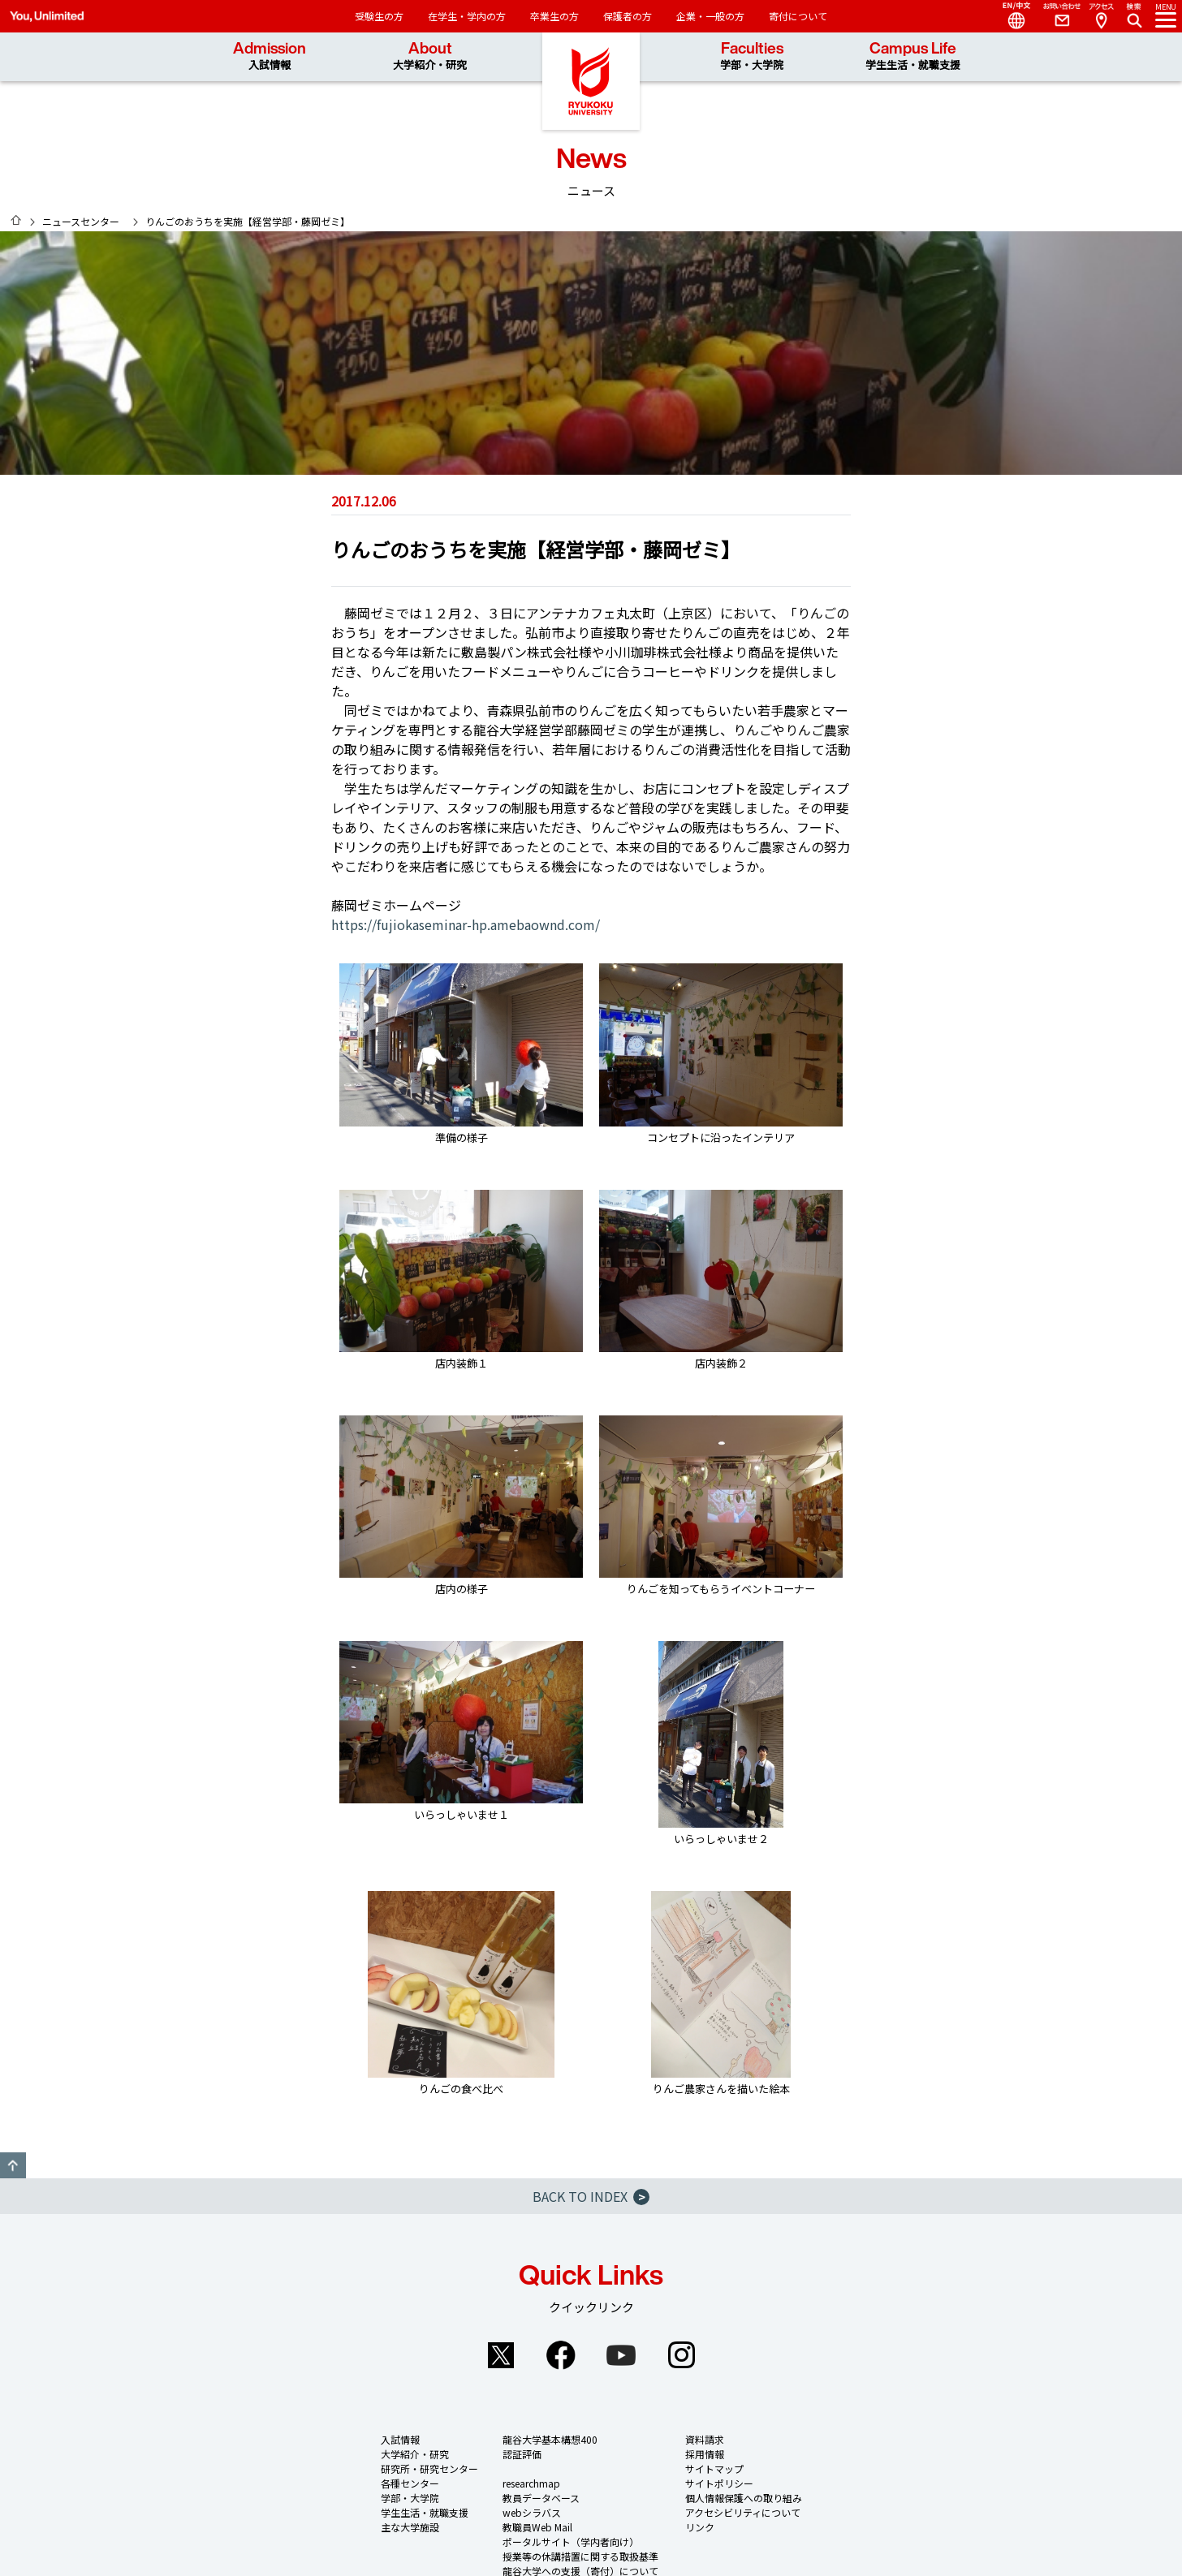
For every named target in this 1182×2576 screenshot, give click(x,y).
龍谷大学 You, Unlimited (591, 81)
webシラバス (532, 2512)
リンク (699, 2527)
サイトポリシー (719, 2483)
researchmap (531, 2483)
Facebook (561, 2355)
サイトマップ (714, 2468)
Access (1101, 16)
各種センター (410, 2483)
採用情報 (704, 2454)
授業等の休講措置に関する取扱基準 (580, 2556)
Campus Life (912, 56)
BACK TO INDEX (591, 2196)
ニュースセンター (80, 221)
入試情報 (400, 2439)
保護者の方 (627, 16)
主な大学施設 (410, 2527)
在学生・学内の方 (467, 16)
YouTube (621, 2355)
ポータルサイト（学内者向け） (571, 2541)
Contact (1055, 16)
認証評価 (522, 2454)
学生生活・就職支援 (424, 2512)
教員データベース (541, 2498)
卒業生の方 (554, 16)
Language (1010, 16)
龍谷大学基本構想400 (550, 2439)
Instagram (681, 2355)
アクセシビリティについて (742, 2512)
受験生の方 (379, 16)
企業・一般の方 (710, 16)
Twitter (501, 2355)
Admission (269, 56)
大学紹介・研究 (415, 2454)
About (430, 56)
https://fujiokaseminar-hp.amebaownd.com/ (465, 924)
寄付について (798, 16)
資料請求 (704, 2439)
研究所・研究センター (429, 2468)
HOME (16, 220)
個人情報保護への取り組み (743, 2498)
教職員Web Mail (537, 2527)
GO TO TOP (13, 2165)
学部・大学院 (410, 2498)
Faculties (751, 56)
